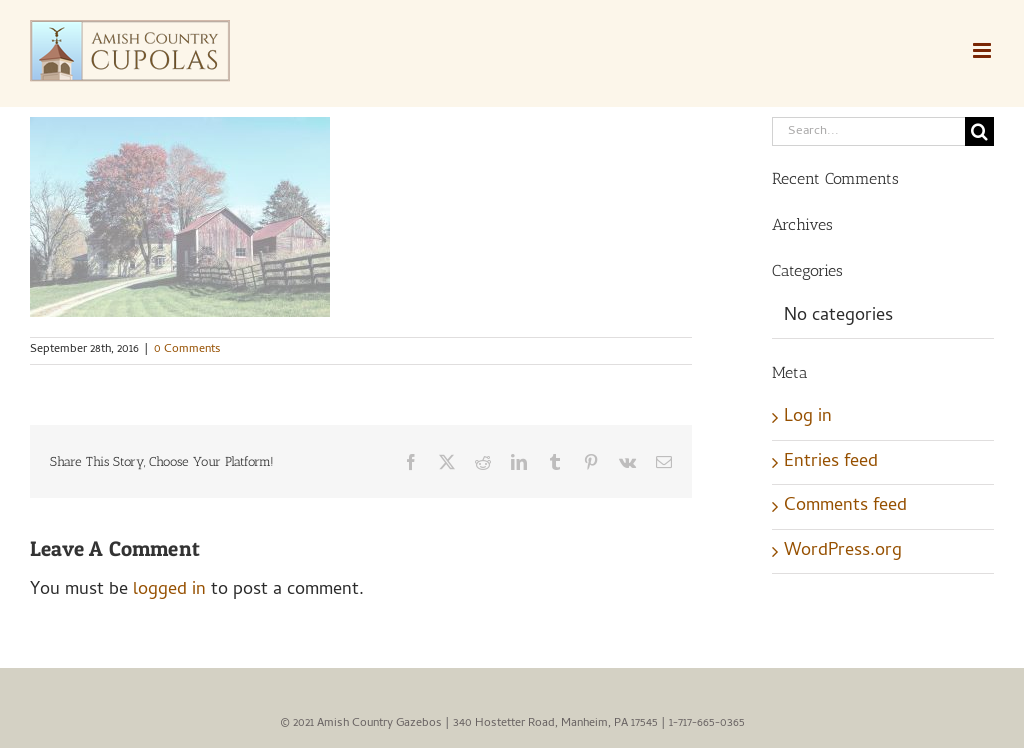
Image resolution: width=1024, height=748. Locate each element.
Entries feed (831, 462)
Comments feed (845, 506)
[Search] (979, 131)
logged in (169, 590)
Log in (808, 417)
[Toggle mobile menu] (983, 50)
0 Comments (187, 350)
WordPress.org (843, 551)
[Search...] (868, 131)
